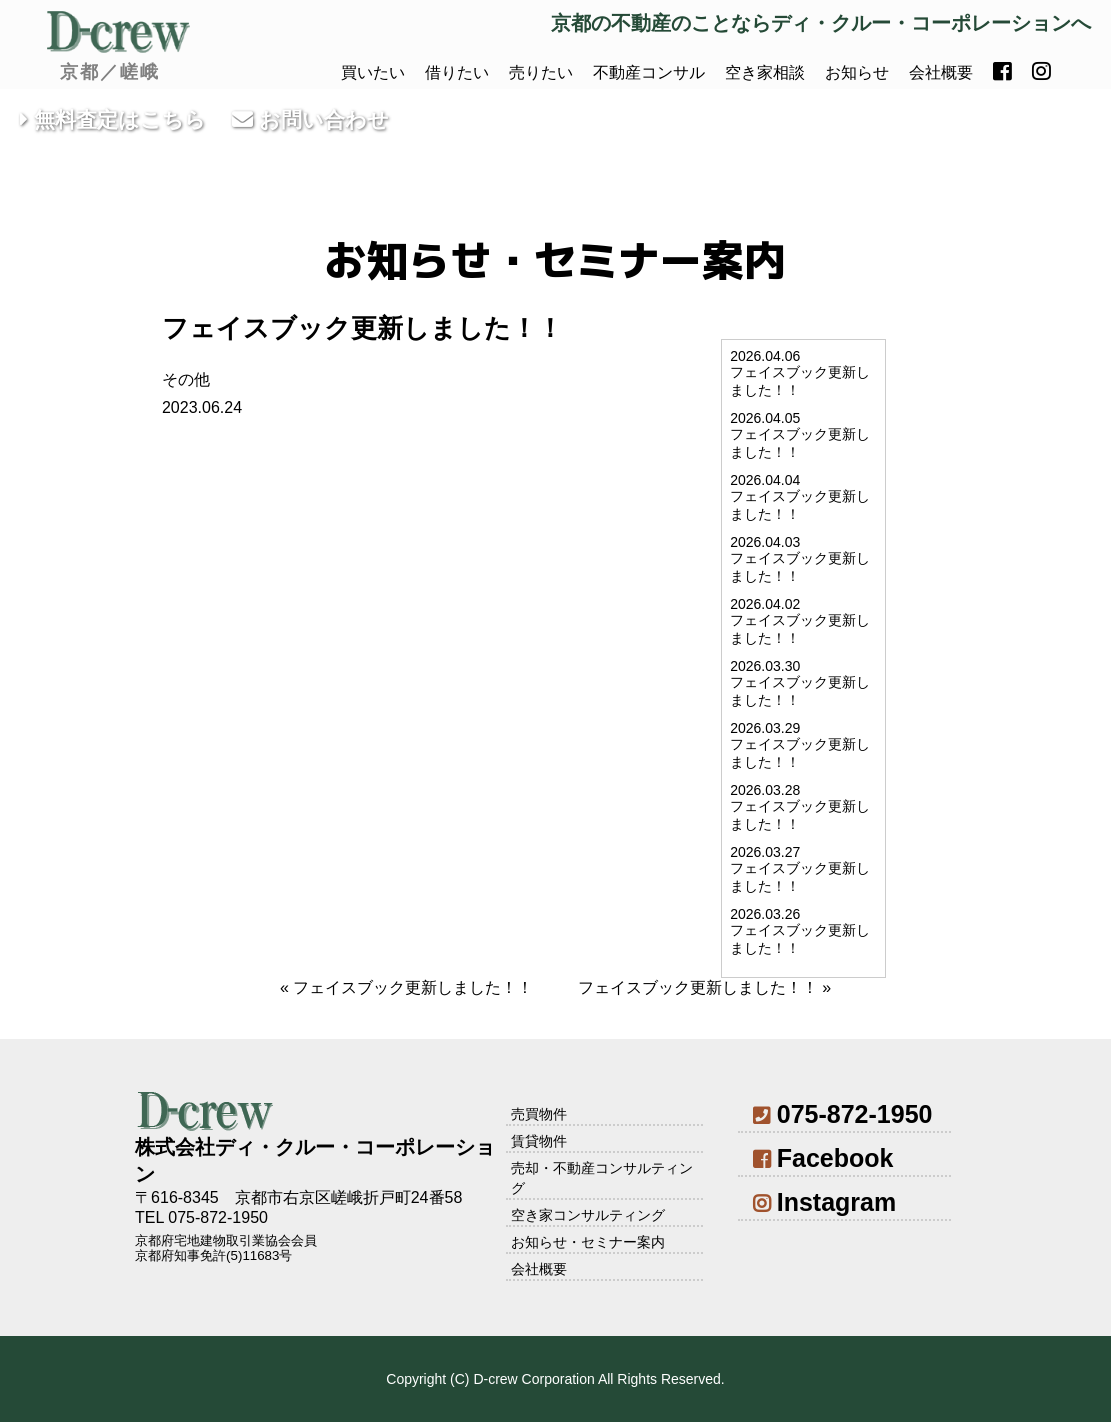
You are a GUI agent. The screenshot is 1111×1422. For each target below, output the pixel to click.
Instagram (824, 1202)
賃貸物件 (539, 1141)
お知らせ (857, 72)
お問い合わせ (310, 119)
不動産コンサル (649, 72)
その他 (186, 379)
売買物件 (539, 1114)
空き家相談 (765, 72)
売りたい (541, 72)
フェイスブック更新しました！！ (413, 987)
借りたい (457, 72)
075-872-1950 (842, 1114)
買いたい (373, 72)
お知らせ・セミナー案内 (588, 1242)
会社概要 (941, 72)
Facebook (823, 1158)
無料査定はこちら (113, 119)
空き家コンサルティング (588, 1215)
